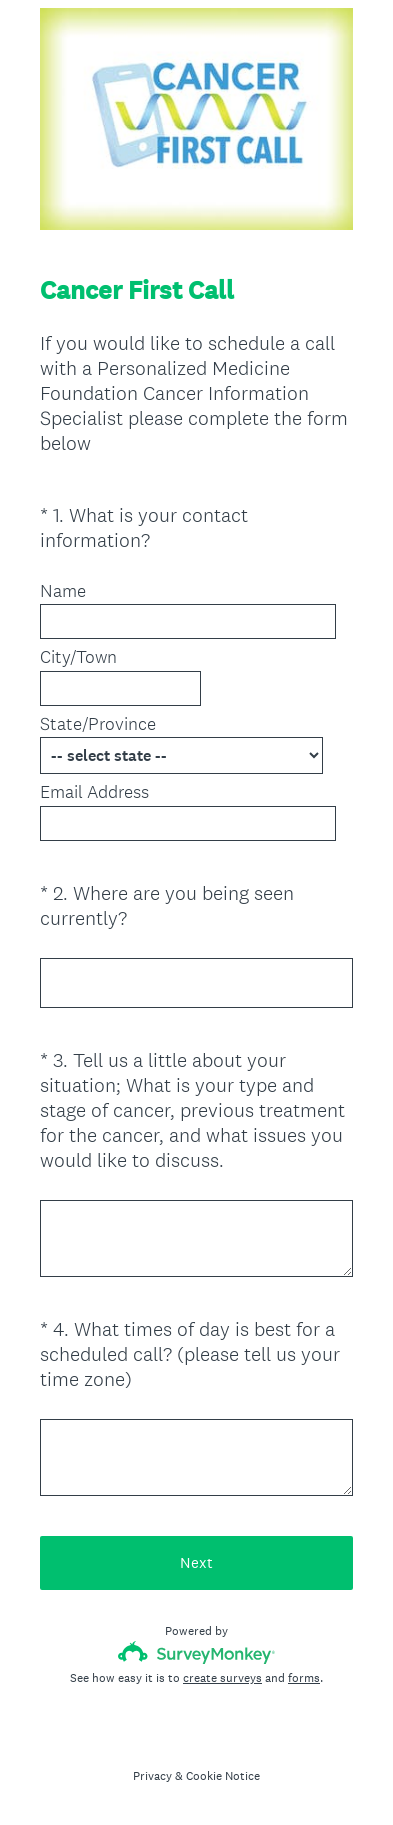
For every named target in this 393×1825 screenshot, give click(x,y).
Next (196, 1562)
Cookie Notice (223, 1776)
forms (304, 1678)
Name (63, 591)
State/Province (98, 724)
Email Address (94, 792)
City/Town (78, 657)
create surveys (222, 1678)
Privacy (152, 1776)
